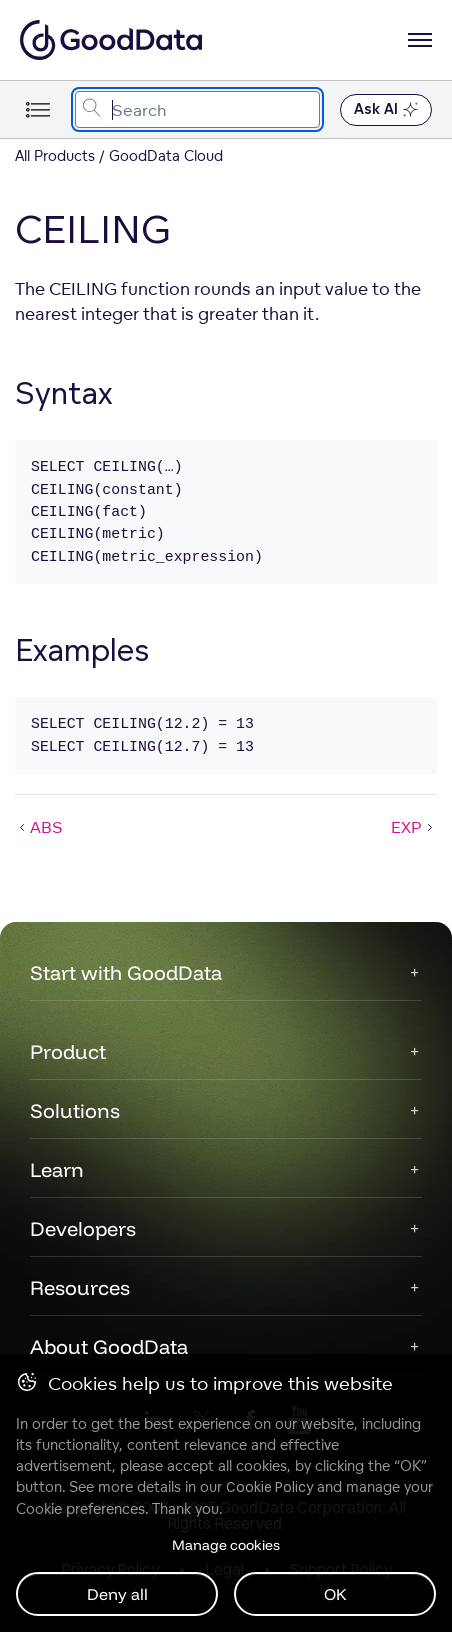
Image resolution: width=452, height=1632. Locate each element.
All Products (55, 155)
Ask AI (386, 110)
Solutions (75, 1110)
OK (335, 1594)
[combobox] (197, 109)
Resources (80, 1287)
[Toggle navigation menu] (37, 109)
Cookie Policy (269, 1487)
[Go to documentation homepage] (111, 40)
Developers (83, 1228)
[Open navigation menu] (420, 40)
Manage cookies (226, 1545)
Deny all (117, 1594)
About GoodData (109, 1346)
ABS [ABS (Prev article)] (39, 827)
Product (68, 1051)
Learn (57, 1169)
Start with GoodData (126, 972)
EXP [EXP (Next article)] (414, 827)
